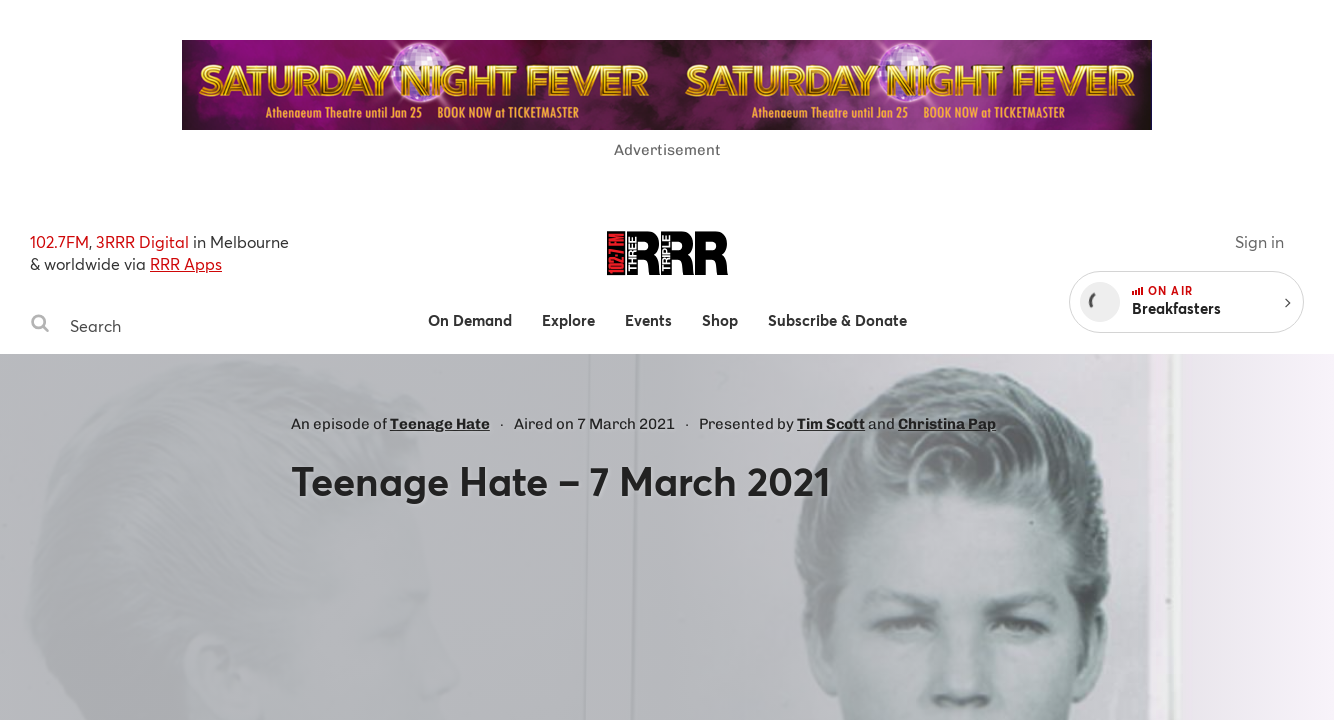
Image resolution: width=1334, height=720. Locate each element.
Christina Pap (947, 424)
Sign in (1259, 241)
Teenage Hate (440, 424)
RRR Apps (186, 263)
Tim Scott (831, 424)
